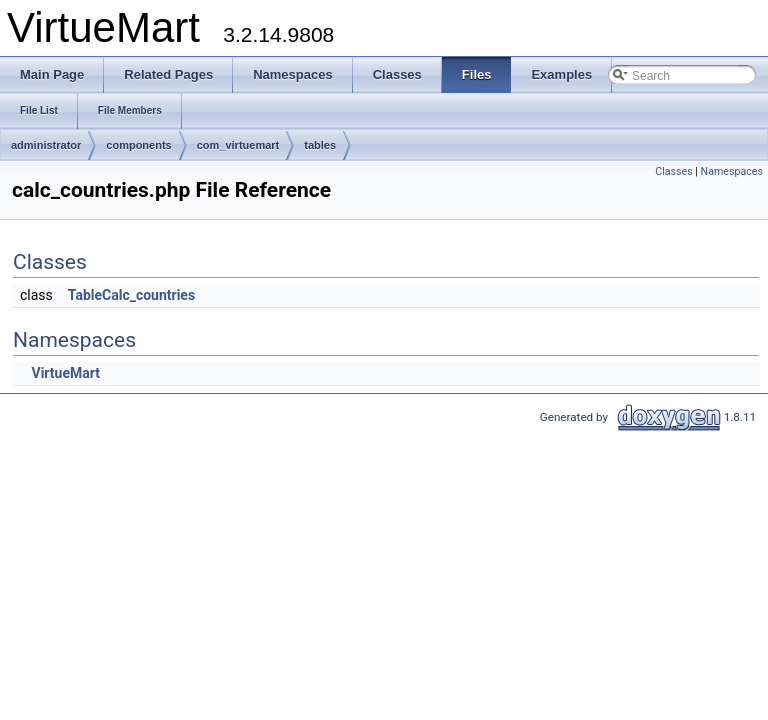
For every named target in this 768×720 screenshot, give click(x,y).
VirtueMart (65, 373)
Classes (673, 171)
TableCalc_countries (131, 295)
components (138, 145)
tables (320, 145)
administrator (46, 145)
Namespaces (732, 171)
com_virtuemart (238, 145)
